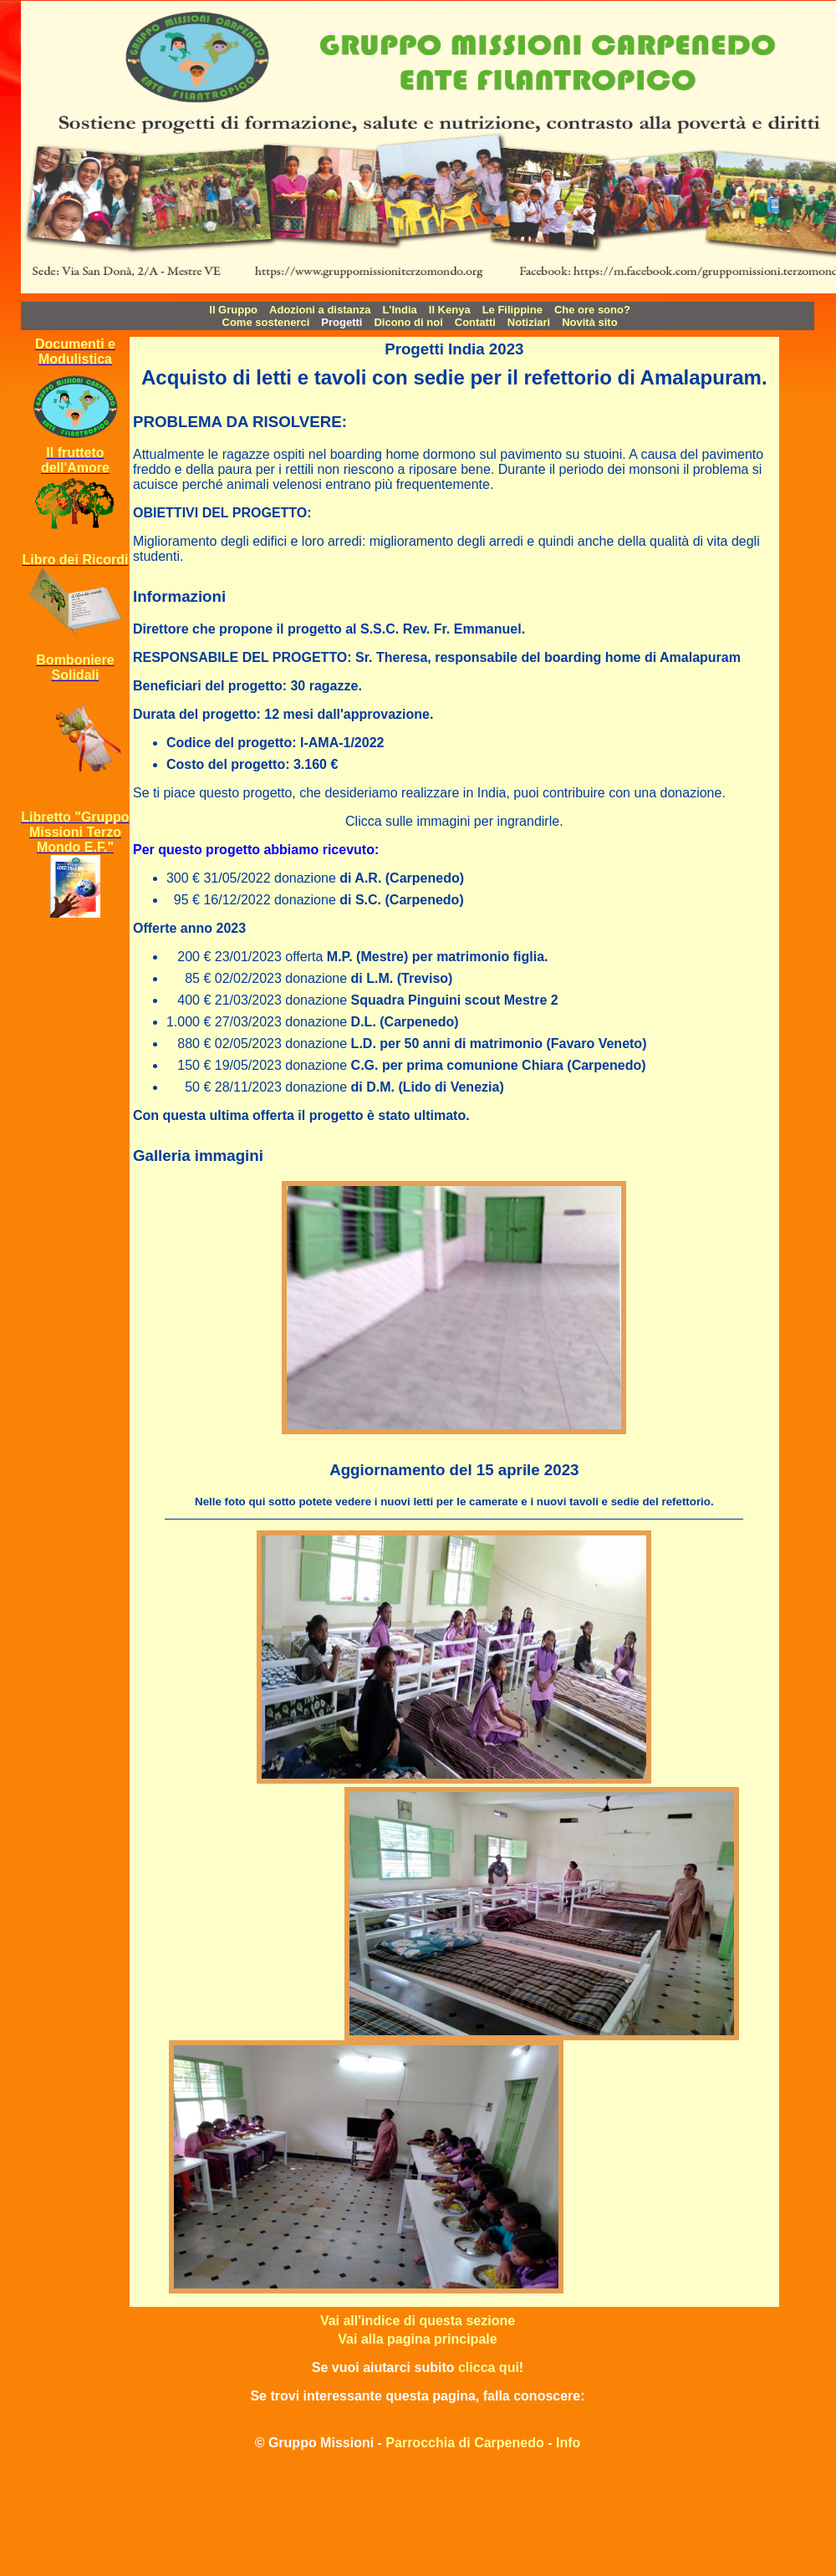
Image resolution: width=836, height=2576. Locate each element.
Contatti (475, 322)
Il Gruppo (233, 309)
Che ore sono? (592, 309)
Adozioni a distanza (319, 309)
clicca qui (488, 2367)
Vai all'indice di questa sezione (417, 2321)
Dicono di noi (408, 322)
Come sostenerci (266, 322)
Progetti (341, 322)
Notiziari (528, 322)
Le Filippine (512, 309)
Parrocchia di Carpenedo (464, 2443)
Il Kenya (450, 309)
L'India (399, 309)
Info (568, 2443)
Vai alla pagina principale (417, 2339)
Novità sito (589, 322)
